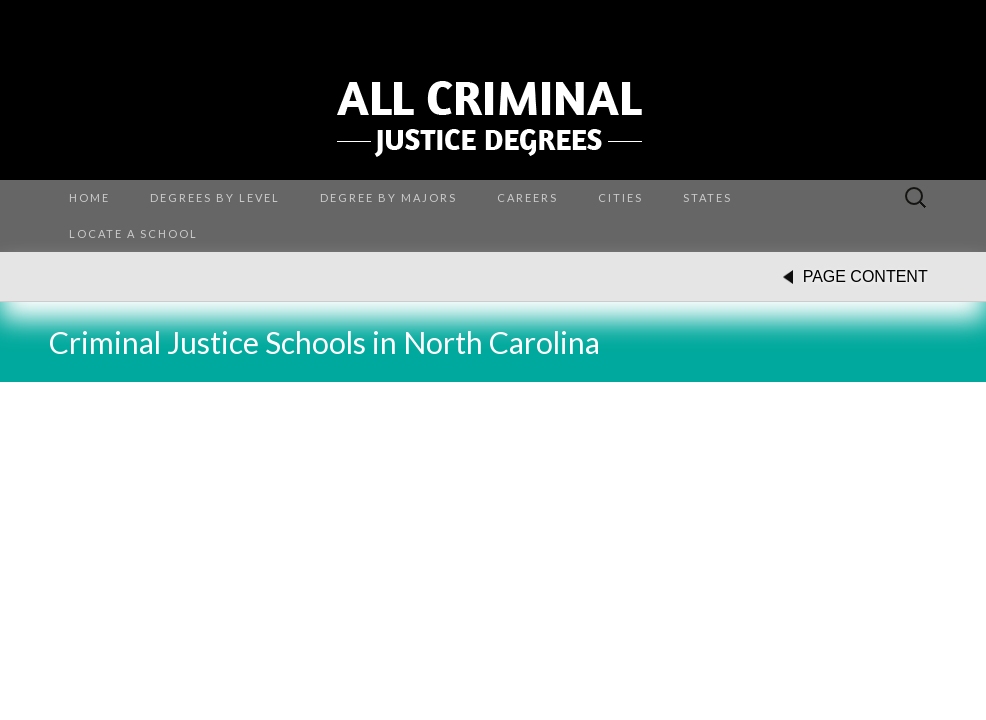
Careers (527, 197)
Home (89, 197)
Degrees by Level (215, 197)
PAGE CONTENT (865, 276)
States (707, 197)
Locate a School (133, 233)
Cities (620, 197)
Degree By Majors (388, 197)
